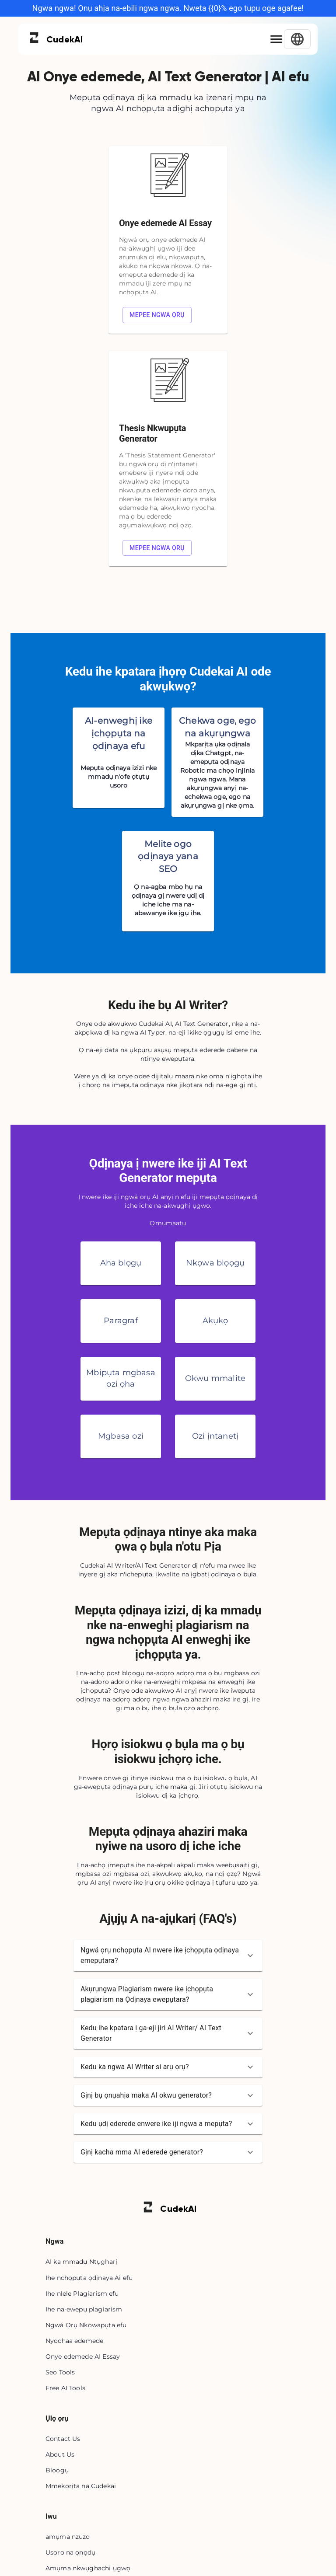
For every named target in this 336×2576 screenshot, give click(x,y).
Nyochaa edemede (74, 2341)
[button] (168, 1955)
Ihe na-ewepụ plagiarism (84, 2309)
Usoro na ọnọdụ (70, 2552)
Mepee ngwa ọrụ (157, 315)
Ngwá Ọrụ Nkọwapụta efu (86, 2325)
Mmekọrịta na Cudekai (81, 2486)
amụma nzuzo (68, 2537)
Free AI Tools (65, 2388)
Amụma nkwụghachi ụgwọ (88, 2568)
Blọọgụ (57, 2470)
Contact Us (63, 2439)
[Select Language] (297, 39)
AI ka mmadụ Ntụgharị (81, 2262)
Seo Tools (60, 2372)
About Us (60, 2454)
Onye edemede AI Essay (83, 2356)
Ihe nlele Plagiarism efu (82, 2293)
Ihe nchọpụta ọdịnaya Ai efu (89, 2278)
